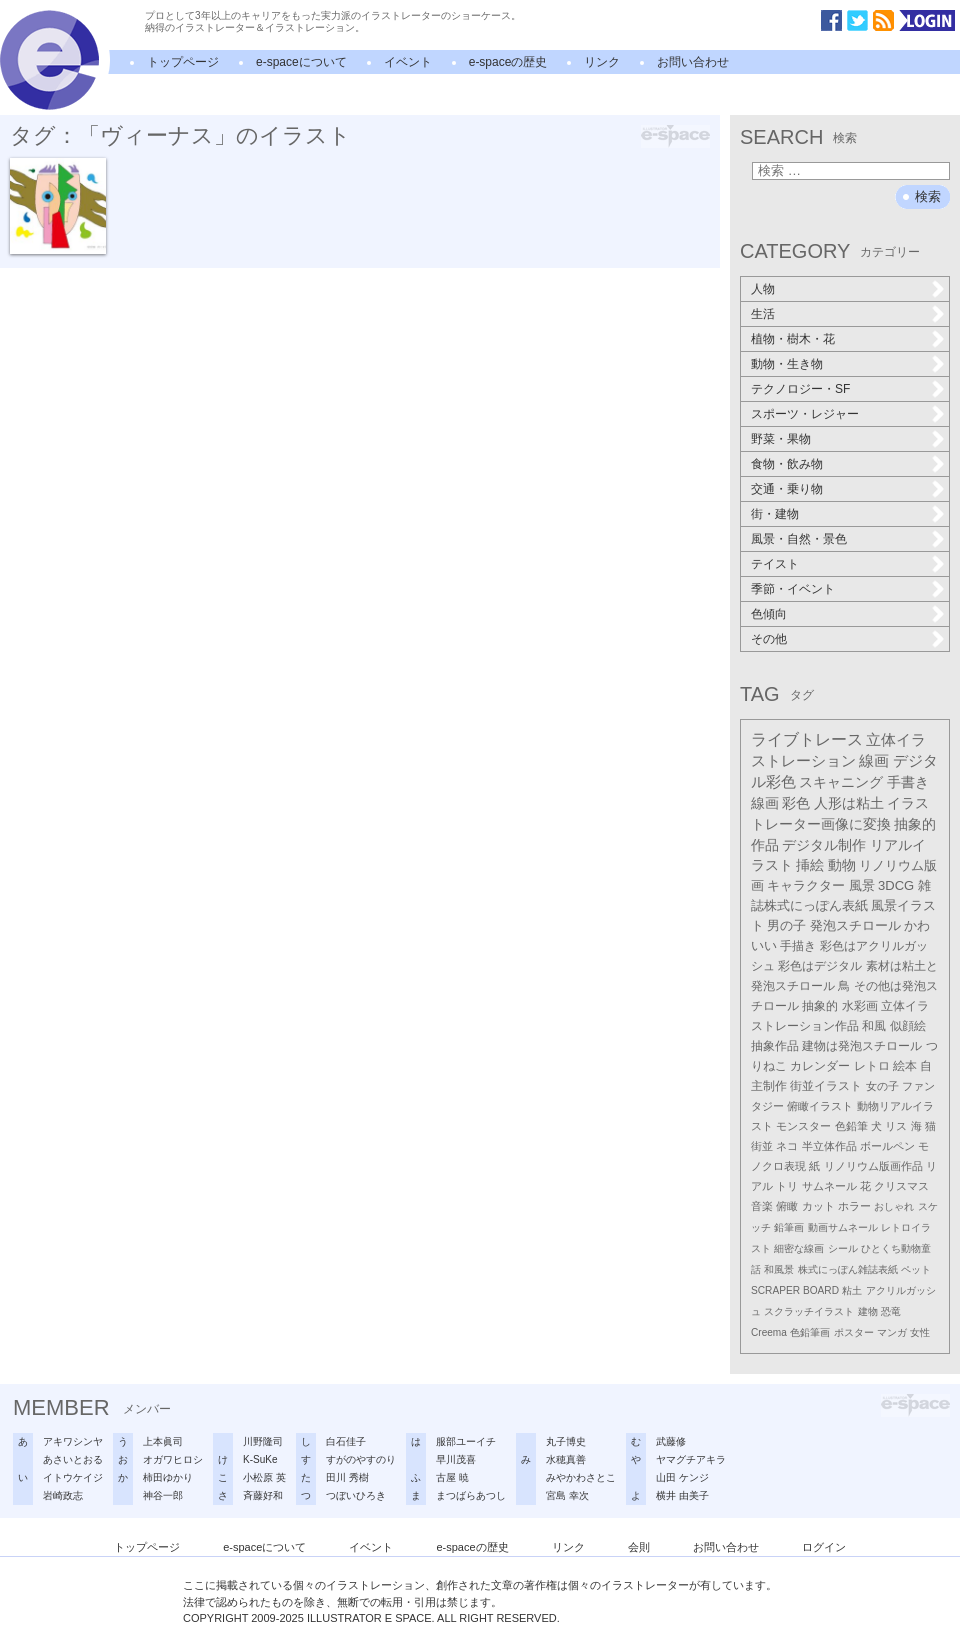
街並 (762, 1146)
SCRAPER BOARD (795, 1290)
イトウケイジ (73, 1477)
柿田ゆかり (168, 1477)
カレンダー (820, 1066)
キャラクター (806, 885)
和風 (874, 1026)
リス (896, 1126)
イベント (408, 62)
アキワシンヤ (73, 1441)
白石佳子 (346, 1441)
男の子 (786, 926)
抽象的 (820, 1006)
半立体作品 (829, 1146)
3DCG (896, 885)
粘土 (852, 1290)
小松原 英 (264, 1477)
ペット (916, 1269)
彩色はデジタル (820, 966)
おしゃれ (894, 1206)
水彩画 (860, 1006)
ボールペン (887, 1146)
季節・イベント (793, 589)
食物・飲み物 (787, 464)
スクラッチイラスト (809, 1311)
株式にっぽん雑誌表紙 (848, 1269)
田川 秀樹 (347, 1477)
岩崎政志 (63, 1495)
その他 (769, 639)
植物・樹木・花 (793, 339)
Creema (769, 1332)
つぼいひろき (356, 1495)
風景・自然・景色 (799, 539)
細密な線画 (799, 1248)
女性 (920, 1332)
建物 (868, 1311)
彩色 (796, 803)
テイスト (775, 564)
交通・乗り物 (787, 489)
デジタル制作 (824, 845)
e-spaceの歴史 (508, 62)
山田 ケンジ (682, 1477)
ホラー (854, 1206)
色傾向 (769, 614)
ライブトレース (807, 739)
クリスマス (901, 1186)
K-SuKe (260, 1459)
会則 (639, 1547)
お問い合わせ (693, 62)
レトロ (872, 1066)
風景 (862, 885)
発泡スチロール (855, 926)
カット (818, 1206)
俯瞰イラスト (820, 1106)
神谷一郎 (163, 1495)
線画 (874, 760)
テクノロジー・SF (800, 389)
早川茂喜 (456, 1459)
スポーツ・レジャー (805, 414)
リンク (602, 62)
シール (843, 1248)
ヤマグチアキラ (691, 1459)
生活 (763, 314)
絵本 (905, 1066)
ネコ (787, 1146)
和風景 (779, 1269)
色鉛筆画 (810, 1332)
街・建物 (775, 514)
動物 (842, 865)
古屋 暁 (452, 1477)
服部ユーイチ (466, 1441)
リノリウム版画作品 (873, 1166)
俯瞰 (787, 1206)
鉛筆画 (789, 1227)
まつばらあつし (471, 1495)
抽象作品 (775, 1046)
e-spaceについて (301, 62)
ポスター (854, 1332)
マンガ (892, 1332)
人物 (763, 289)
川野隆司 (263, 1441)
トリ (787, 1186)
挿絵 (810, 865)
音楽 (762, 1206)
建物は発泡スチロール (862, 1045)
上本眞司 (163, 1441)
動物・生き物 (787, 364)
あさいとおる (73, 1459)
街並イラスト (826, 1086)
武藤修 (671, 1441)
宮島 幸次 (567, 1495)
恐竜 (891, 1311)
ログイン (824, 1547)
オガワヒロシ (173, 1459)
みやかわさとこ (581, 1477)
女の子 (882, 1086)
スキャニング (841, 782)
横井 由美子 (682, 1495)
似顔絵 (908, 1026)
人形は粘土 (849, 803)
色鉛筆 (851, 1126)
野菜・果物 (781, 439)
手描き (798, 946)
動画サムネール (843, 1227)
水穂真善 (566, 1459)
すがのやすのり (361, 1459)
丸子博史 (566, 1441)
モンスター (803, 1126)
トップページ (183, 62)
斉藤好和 (263, 1495)
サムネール (829, 1186)
